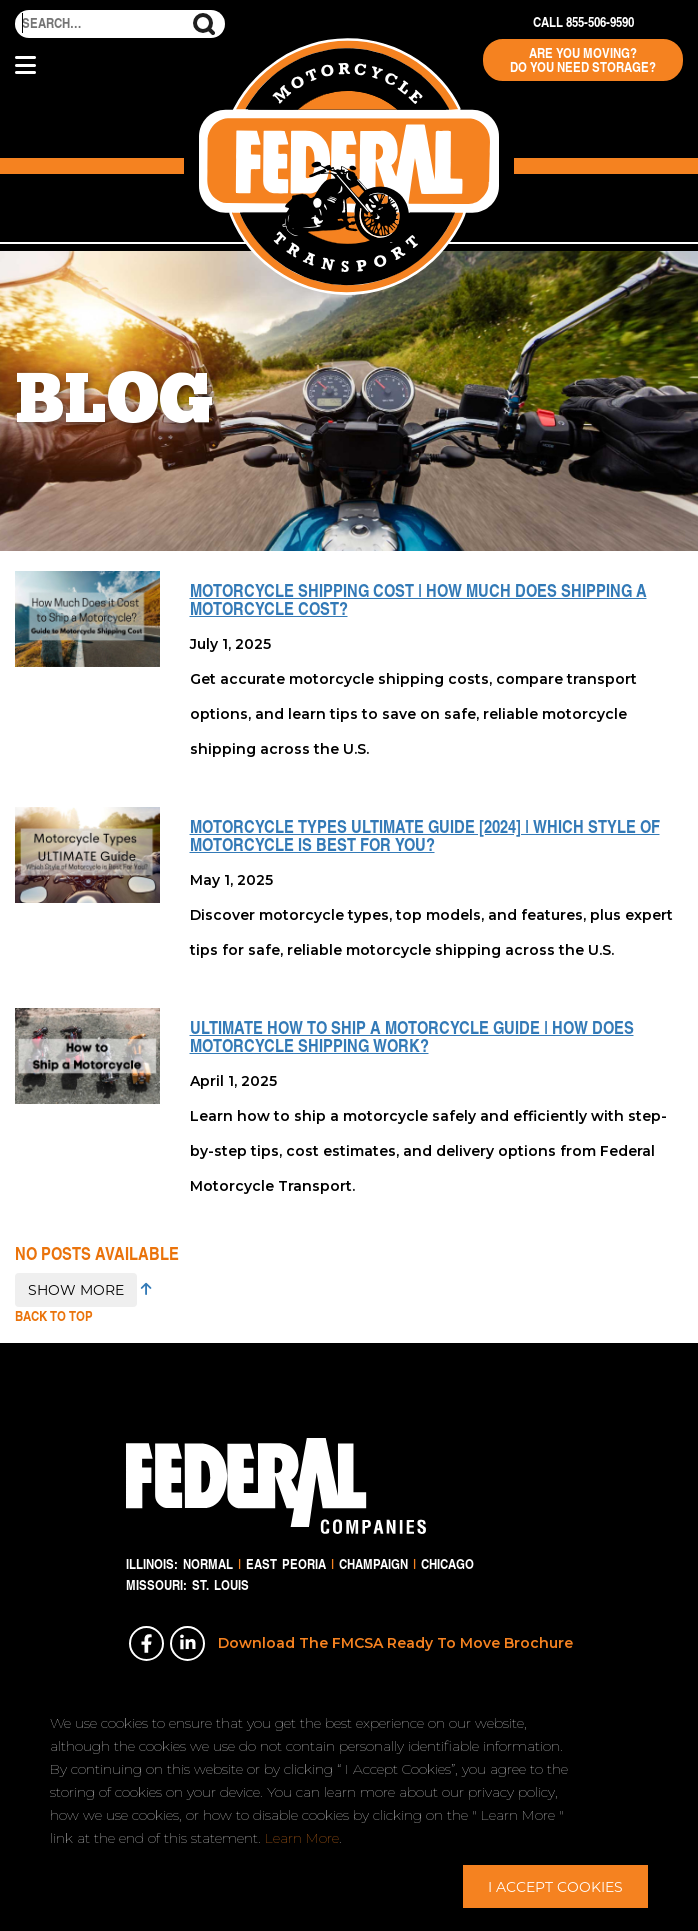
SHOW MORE (76, 1289)
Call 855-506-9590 (583, 22)
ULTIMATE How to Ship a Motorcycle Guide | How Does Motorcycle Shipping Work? (412, 1036)
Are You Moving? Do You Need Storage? (583, 60)
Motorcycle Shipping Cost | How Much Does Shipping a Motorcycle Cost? (418, 599)
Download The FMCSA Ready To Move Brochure (395, 1643)
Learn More (302, 1838)
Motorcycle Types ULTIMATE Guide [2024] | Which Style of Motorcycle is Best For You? (425, 835)
